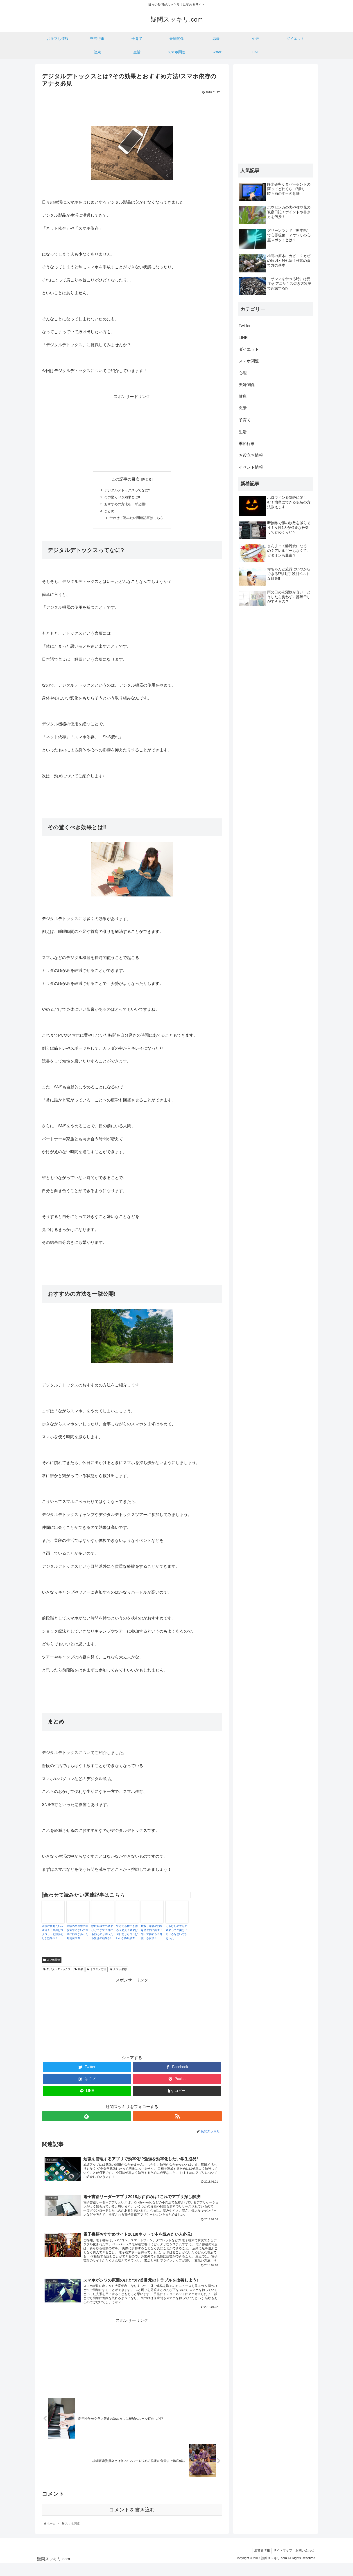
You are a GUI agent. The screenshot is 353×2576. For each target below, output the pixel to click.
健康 (243, 396)
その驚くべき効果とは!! (121, 498)
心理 (243, 373)
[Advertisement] (132, 108)
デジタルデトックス (58, 1971)
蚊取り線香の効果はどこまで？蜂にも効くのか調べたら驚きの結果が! (102, 1934)
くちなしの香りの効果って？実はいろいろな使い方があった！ (176, 1934)
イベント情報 (251, 467)
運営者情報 (258, 2556)
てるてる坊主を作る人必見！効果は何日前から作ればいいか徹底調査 (127, 1934)
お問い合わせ (304, 2556)
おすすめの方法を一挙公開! (124, 505)
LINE (243, 337)
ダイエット (249, 349)
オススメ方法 (98, 1971)
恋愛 (243, 408)
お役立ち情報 (251, 455)
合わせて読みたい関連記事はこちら (136, 520)
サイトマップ (280, 2556)
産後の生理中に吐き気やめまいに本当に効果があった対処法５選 (77, 1934)
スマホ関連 (53, 1962)
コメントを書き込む (132, 2516)
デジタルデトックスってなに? (126, 490)
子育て (245, 420)
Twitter (245, 325)
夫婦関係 (247, 384)
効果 (80, 1971)
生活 (243, 432)
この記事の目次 (125, 479)
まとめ (107, 512)
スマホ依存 (120, 1971)
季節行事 (247, 443)
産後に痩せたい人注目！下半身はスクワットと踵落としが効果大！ (52, 1934)
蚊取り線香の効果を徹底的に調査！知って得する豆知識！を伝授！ (152, 1934)
